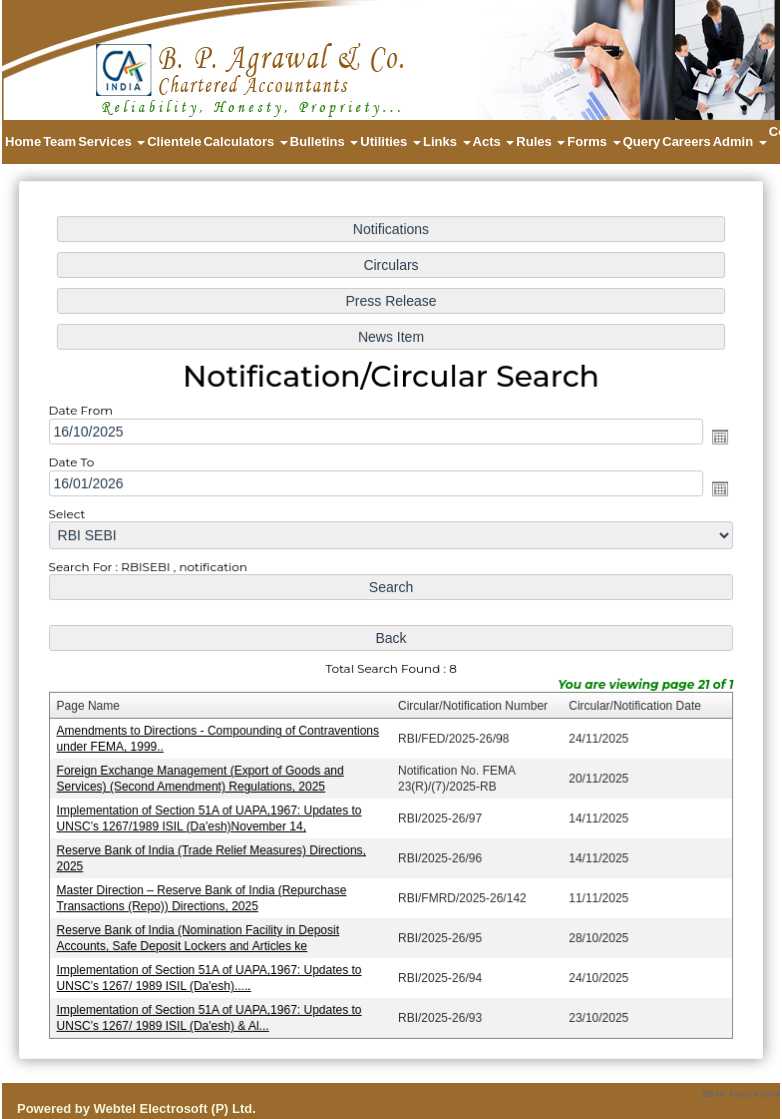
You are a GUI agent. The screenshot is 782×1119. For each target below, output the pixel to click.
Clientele (174, 141)
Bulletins (324, 141)
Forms (593, 141)
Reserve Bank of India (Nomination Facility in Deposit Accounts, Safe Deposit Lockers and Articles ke (202, 931)
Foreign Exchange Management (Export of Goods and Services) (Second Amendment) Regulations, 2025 (204, 775)
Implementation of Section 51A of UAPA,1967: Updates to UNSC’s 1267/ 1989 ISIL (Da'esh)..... (213, 970)
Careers (686, 141)
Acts (494, 141)
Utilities (390, 141)
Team (59, 141)
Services (111, 141)
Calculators (245, 141)
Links (447, 141)
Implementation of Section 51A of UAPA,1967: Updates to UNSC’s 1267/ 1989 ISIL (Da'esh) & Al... (213, 1009)
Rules (540, 141)
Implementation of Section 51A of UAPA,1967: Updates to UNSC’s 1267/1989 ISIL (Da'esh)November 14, (213, 814)
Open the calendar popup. (713, 440)
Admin (740, 141)
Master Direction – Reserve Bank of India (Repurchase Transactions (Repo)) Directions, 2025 (206, 892)
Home (23, 141)
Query (642, 141)
